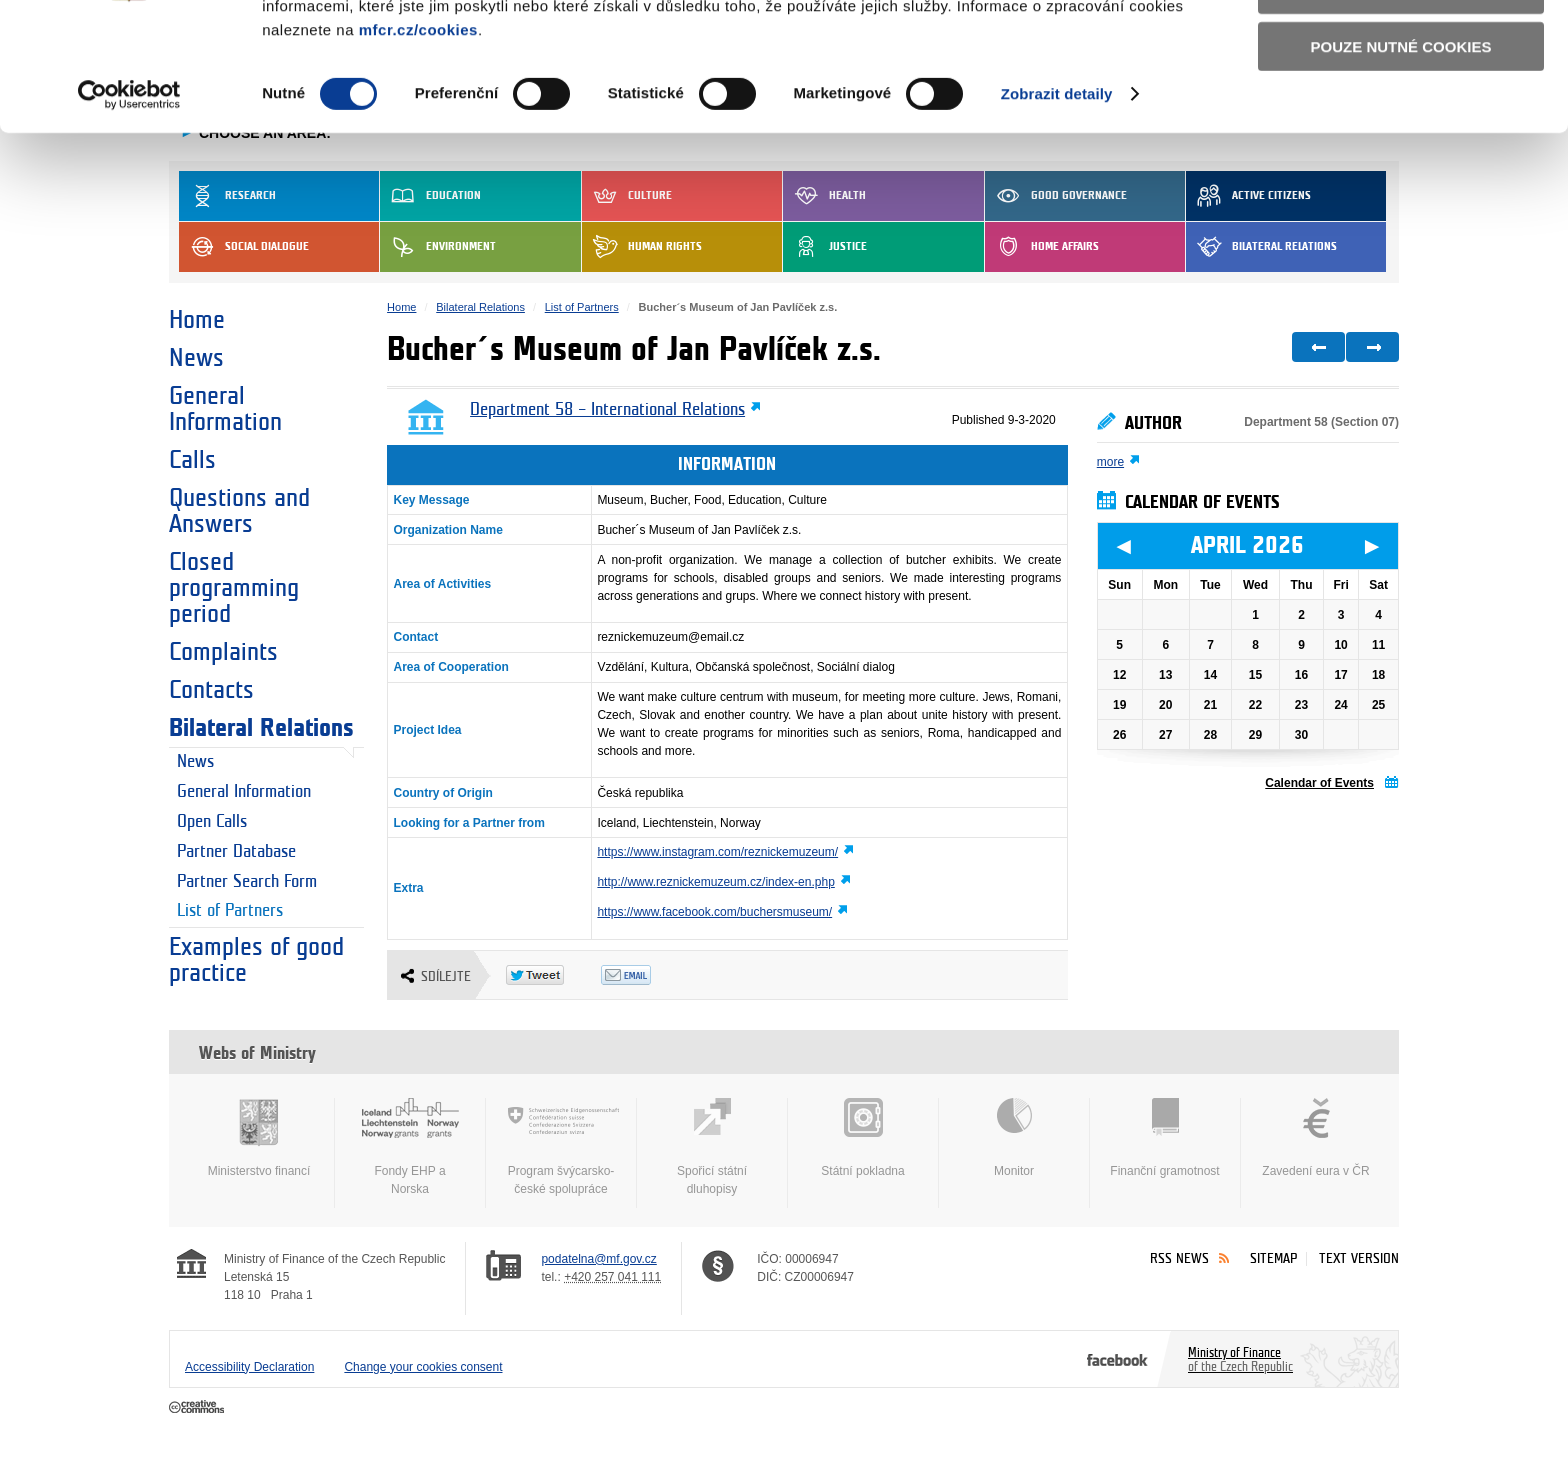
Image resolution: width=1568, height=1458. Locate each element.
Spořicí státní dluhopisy (712, 1147)
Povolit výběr (1401, 105)
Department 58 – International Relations (607, 410)
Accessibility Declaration (249, 1367)
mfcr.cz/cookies (418, 144)
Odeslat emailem (648, 975)
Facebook (1117, 1359)
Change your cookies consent (423, 1367)
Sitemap (1273, 1258)
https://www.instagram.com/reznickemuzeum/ (717, 852)
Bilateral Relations (261, 728)
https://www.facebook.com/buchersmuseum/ (714, 912)
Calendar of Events (1319, 783)
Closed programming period (234, 588)
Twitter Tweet (553, 975)
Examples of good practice (256, 960)
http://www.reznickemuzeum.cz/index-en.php (715, 882)
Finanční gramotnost (1165, 1138)
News (196, 358)
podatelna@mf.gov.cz (598, 1259)
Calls (192, 460)
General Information (225, 409)
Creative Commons (198, 1408)
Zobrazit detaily (1057, 209)
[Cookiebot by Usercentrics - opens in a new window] (129, 210)
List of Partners (230, 911)
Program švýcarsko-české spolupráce (561, 1147)
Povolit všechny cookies (1401, 48)
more (1110, 462)
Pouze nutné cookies (1401, 161)
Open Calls (212, 822)
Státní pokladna (863, 1138)
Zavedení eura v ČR (1316, 1138)
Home (197, 320)
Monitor (1014, 1138)
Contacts (211, 690)
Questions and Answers (239, 511)
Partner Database (236, 852)
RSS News (1179, 1258)
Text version (1359, 1258)
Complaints (223, 652)
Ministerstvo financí (259, 1138)
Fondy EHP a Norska (410, 1147)
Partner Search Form (247, 882)
